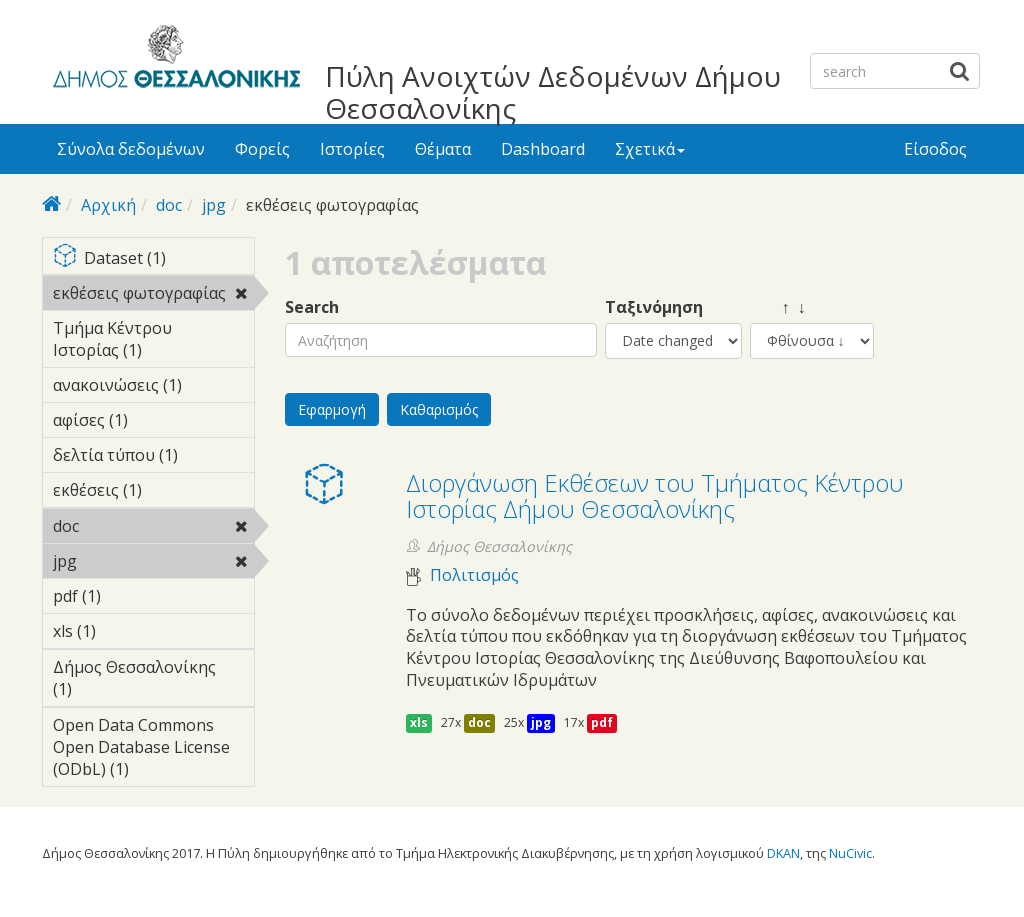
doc (169, 205)
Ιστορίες (352, 149)
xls (419, 722)
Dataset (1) (153, 259)
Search (312, 307)
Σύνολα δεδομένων (131, 149)
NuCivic (850, 853)
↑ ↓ (778, 307)
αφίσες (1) (153, 423)
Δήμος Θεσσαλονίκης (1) (153, 681)
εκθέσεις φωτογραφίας (153, 296)
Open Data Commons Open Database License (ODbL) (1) (153, 750)
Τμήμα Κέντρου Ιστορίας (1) (153, 342)
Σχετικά (650, 149)
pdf (602, 722)
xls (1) (127, 631)
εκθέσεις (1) (153, 493)
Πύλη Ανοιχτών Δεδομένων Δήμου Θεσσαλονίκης (553, 92)
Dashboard (543, 149)
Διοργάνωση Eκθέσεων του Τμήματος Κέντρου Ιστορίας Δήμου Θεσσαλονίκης (655, 495)
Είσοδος (935, 149)
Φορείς (262, 149)
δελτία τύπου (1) (153, 458)
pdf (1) (132, 596)
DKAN (783, 853)
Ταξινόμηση (654, 307)
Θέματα (443, 149)
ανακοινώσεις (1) (153, 388)
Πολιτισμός (474, 575)
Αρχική (108, 205)
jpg (214, 205)
